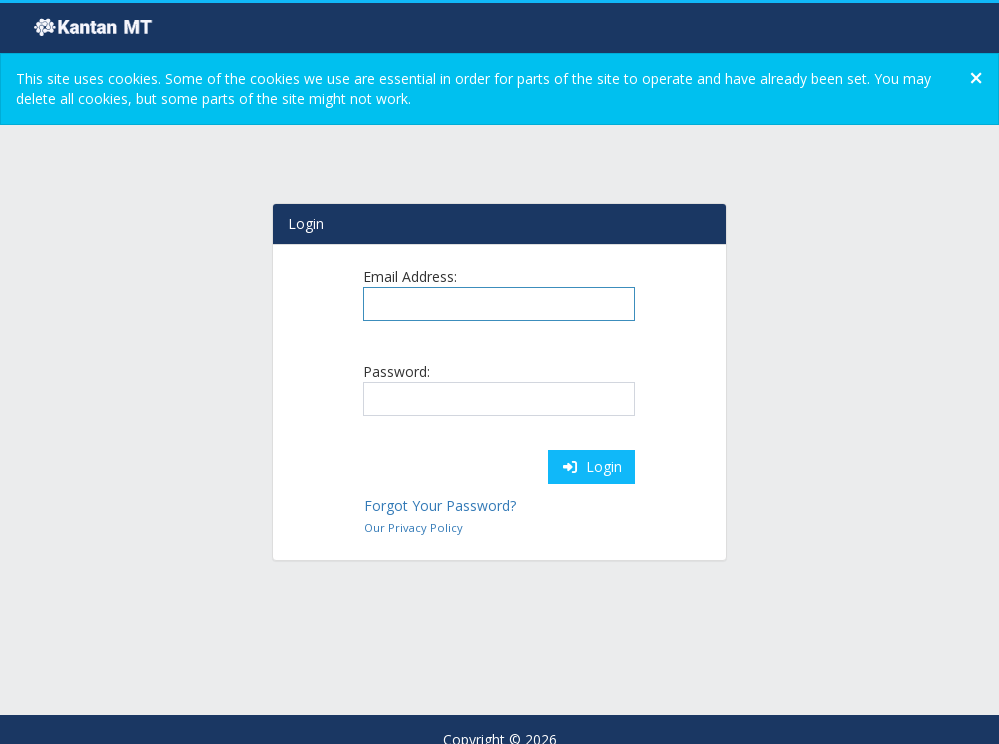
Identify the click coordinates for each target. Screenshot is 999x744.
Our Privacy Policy (413, 527)
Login (592, 466)
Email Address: (410, 276)
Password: (396, 371)
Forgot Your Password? (440, 505)
